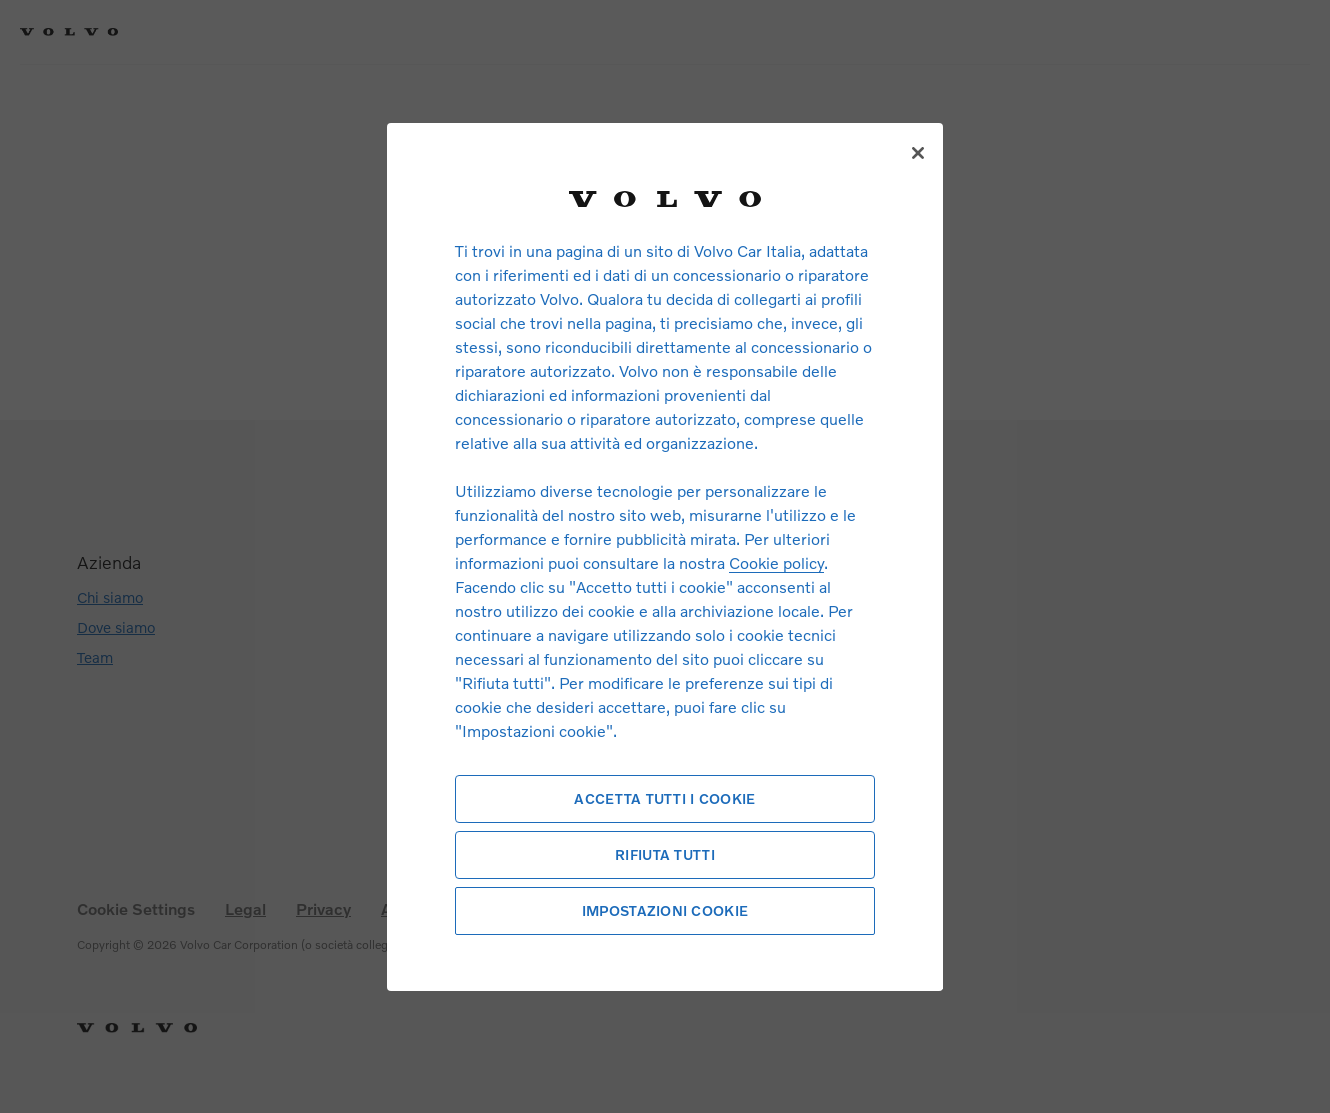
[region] (665, 556)
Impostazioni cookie (665, 910)
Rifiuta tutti (665, 854)
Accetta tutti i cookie (664, 798)
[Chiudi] (918, 153)
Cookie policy (776, 562)
